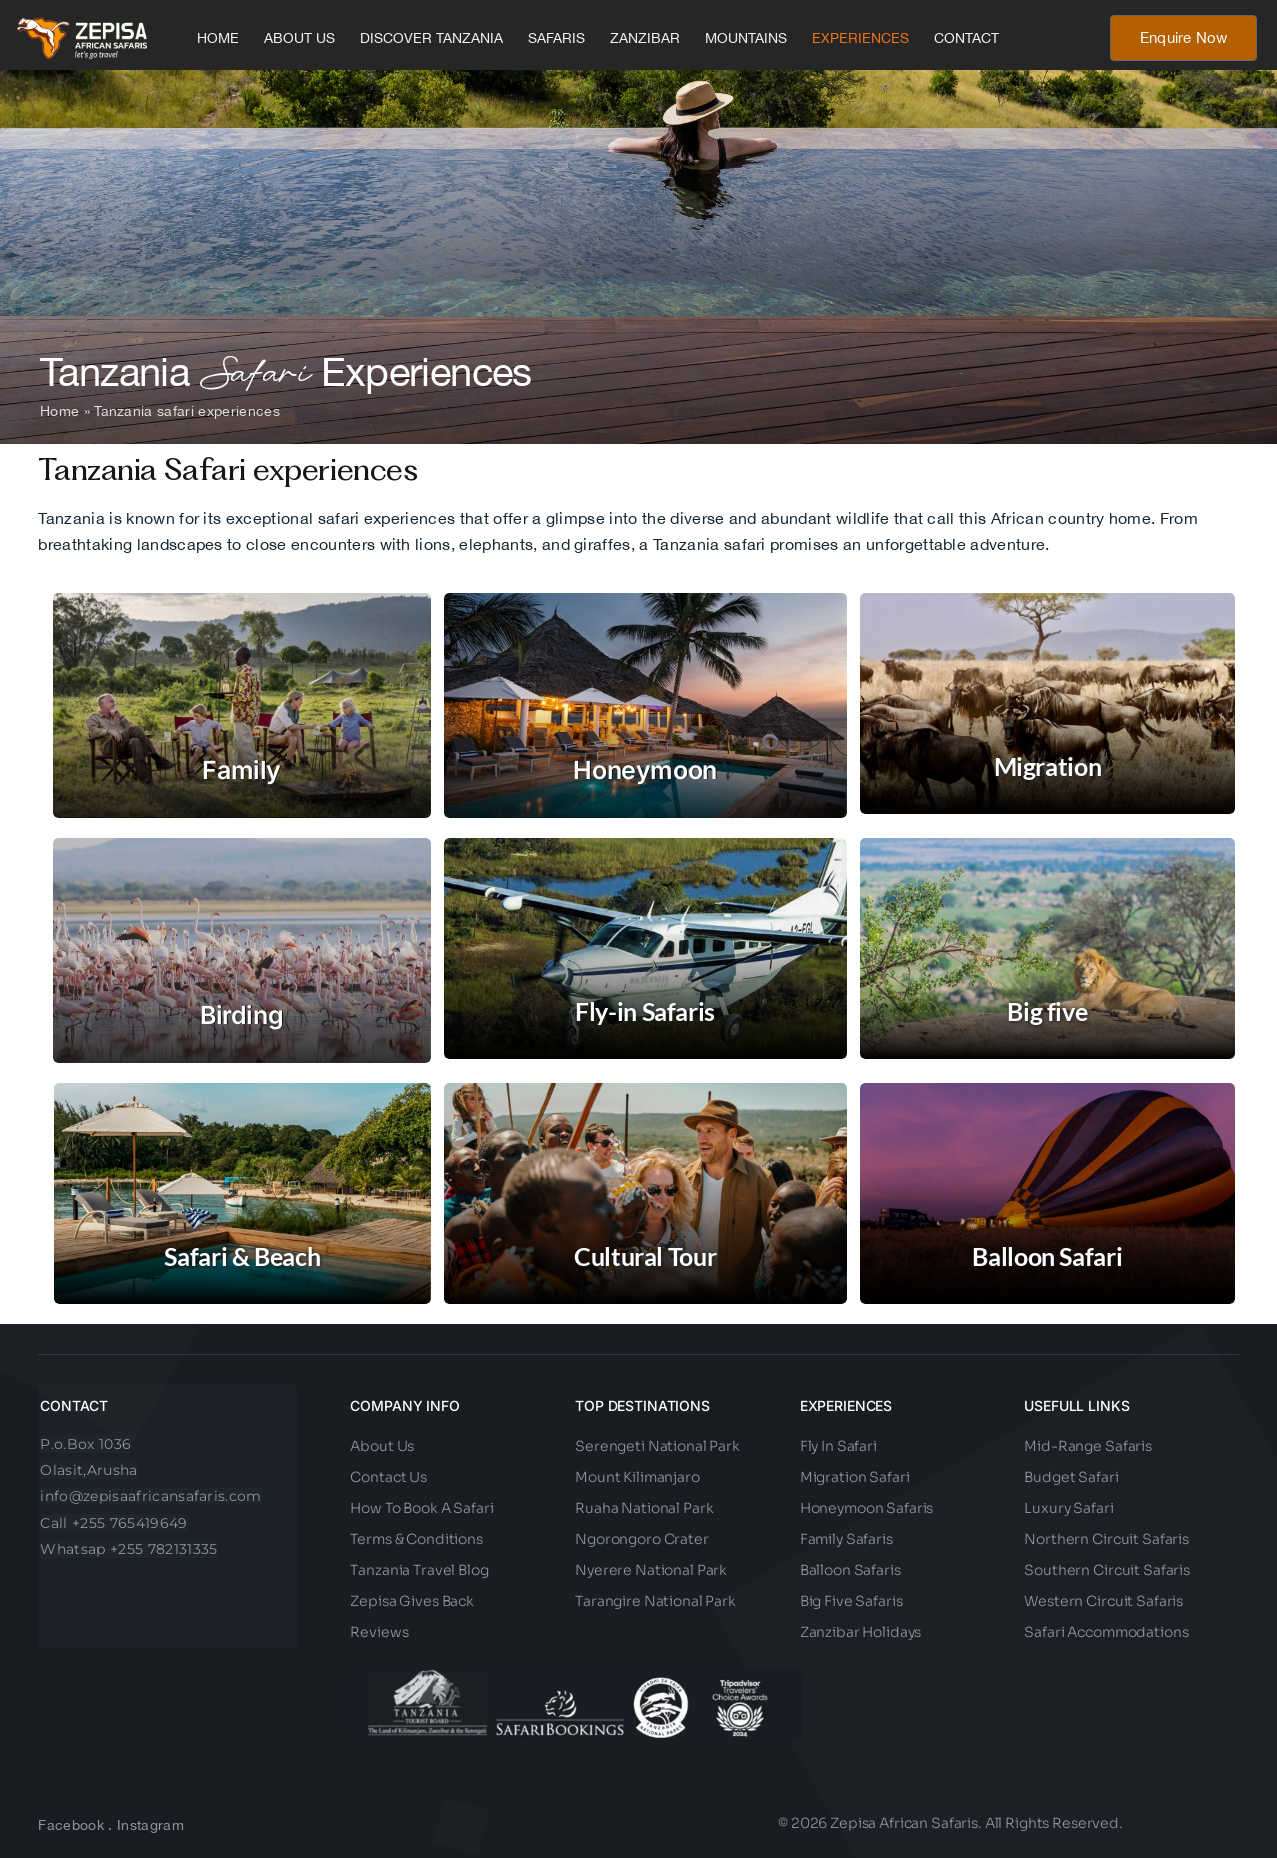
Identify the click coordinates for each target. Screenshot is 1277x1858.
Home (59, 411)
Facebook (71, 1825)
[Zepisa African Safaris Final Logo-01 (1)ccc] (82, 25)
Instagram (150, 1825)
